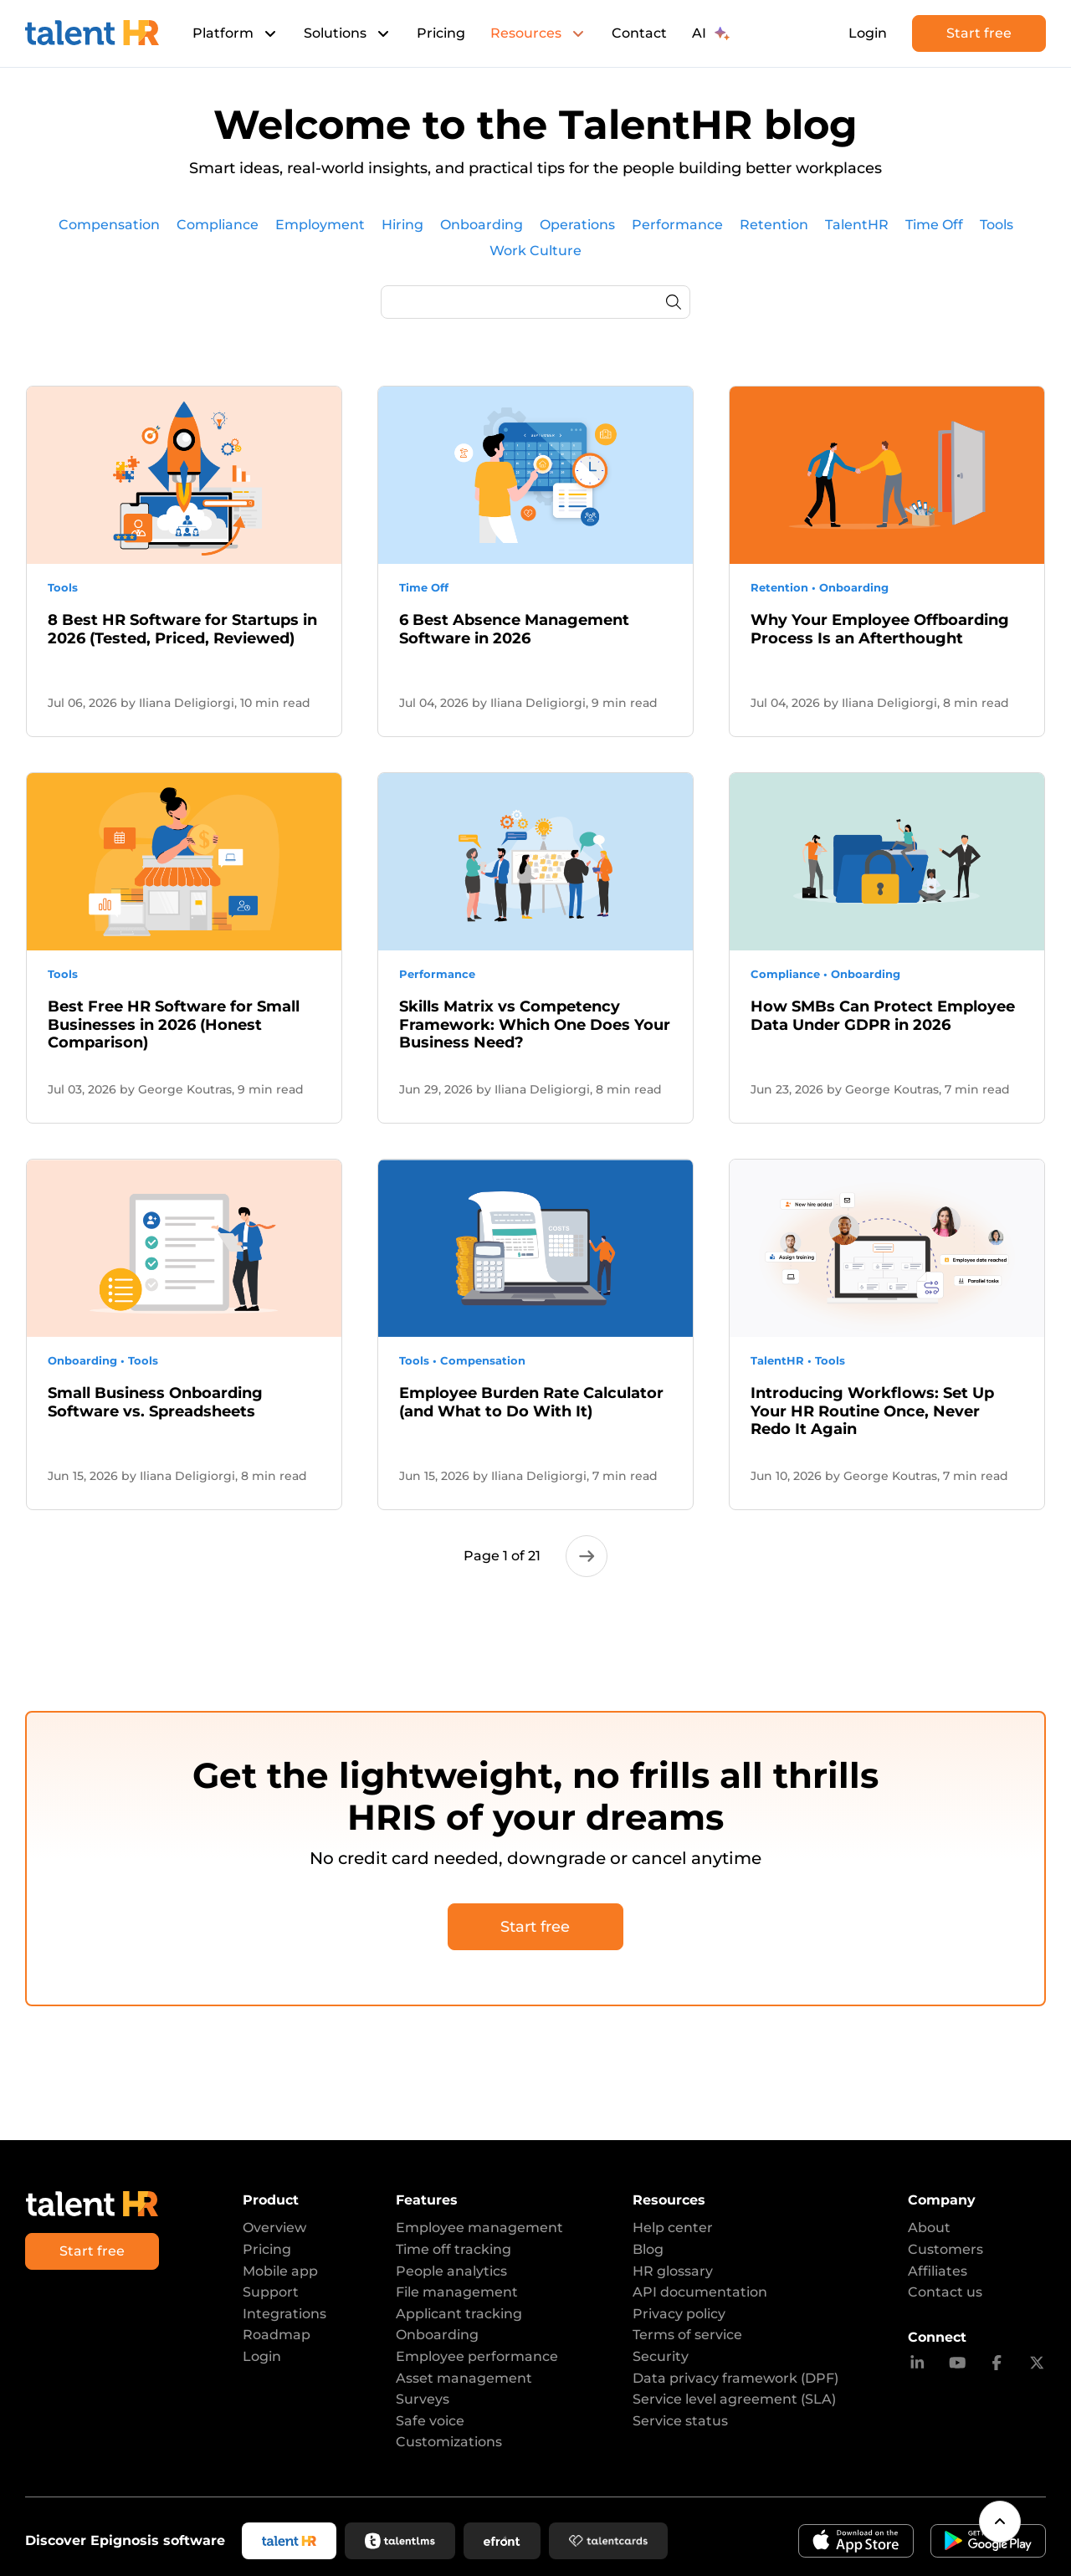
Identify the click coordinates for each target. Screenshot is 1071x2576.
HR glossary (673, 2271)
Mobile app (280, 2271)
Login (867, 33)
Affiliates (937, 2271)
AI (711, 33)
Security (661, 2356)
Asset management (464, 2378)
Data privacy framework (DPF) (735, 2378)
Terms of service (687, 2335)
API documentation (700, 2292)
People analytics (451, 2271)
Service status (680, 2421)
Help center (673, 2227)
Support (271, 2292)
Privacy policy (679, 2314)
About (929, 2227)
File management (457, 2292)
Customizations (449, 2442)
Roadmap (276, 2335)
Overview (274, 2227)
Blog (648, 2249)
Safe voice (430, 2421)
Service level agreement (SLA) (734, 2399)
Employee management (479, 2227)
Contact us (945, 2292)
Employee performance (477, 2356)
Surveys (422, 2399)
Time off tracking (453, 2249)
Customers (945, 2249)
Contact (639, 33)
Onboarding (437, 2335)
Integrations (284, 2314)
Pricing (441, 33)
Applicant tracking (459, 2314)
